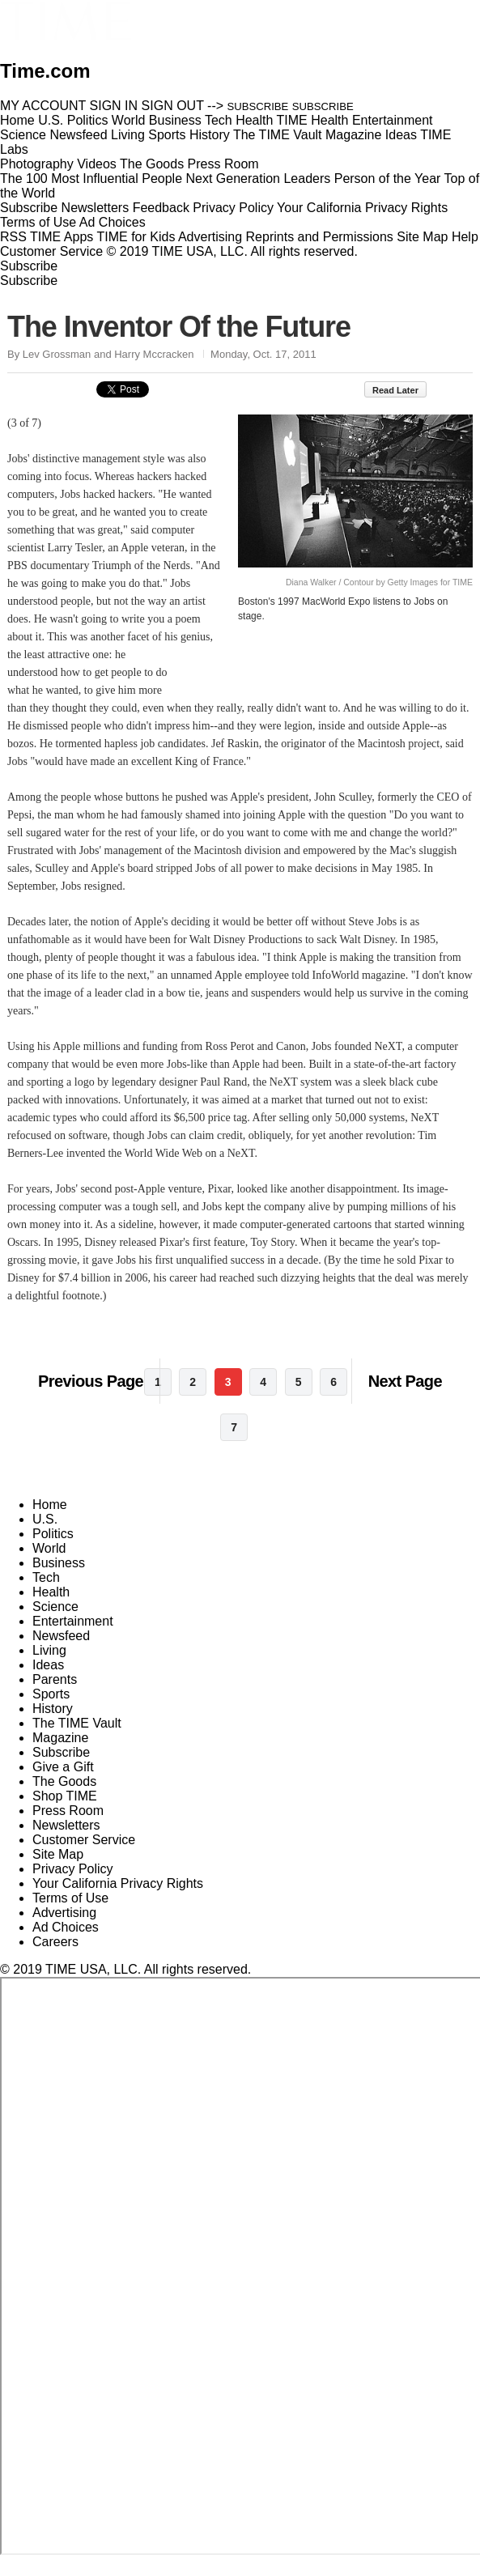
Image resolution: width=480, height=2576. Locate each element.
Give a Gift (63, 1785)
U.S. (44, 1537)
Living (49, 1668)
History (52, 1726)
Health (51, 1610)
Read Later (403, 390)
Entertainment (72, 1639)
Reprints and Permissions (319, 237)
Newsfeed (61, 1653)
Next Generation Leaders (257, 178)
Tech (46, 1595)
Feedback (161, 208)
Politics (53, 1551)
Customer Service (51, 251)
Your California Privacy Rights (362, 208)
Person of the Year (387, 178)
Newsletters (96, 208)
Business (58, 1581)
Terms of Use (38, 222)
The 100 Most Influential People (91, 178)
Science (55, 1624)
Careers (55, 1959)
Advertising (210, 237)
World (49, 1566)
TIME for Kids (135, 237)
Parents (54, 1697)
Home (49, 1522)
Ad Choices (119, 222)
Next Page (405, 1399)
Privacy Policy (233, 208)
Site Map (422, 237)
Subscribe (28, 208)
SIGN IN (114, 106)
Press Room (68, 1828)
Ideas (48, 1683)
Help (465, 237)
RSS (13, 237)
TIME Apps (61, 237)
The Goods (64, 1799)
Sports (51, 1712)
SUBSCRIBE (258, 106)
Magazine (60, 1755)
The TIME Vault (76, 1741)
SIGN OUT (173, 106)
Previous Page (90, 1399)
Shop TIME (64, 1814)
